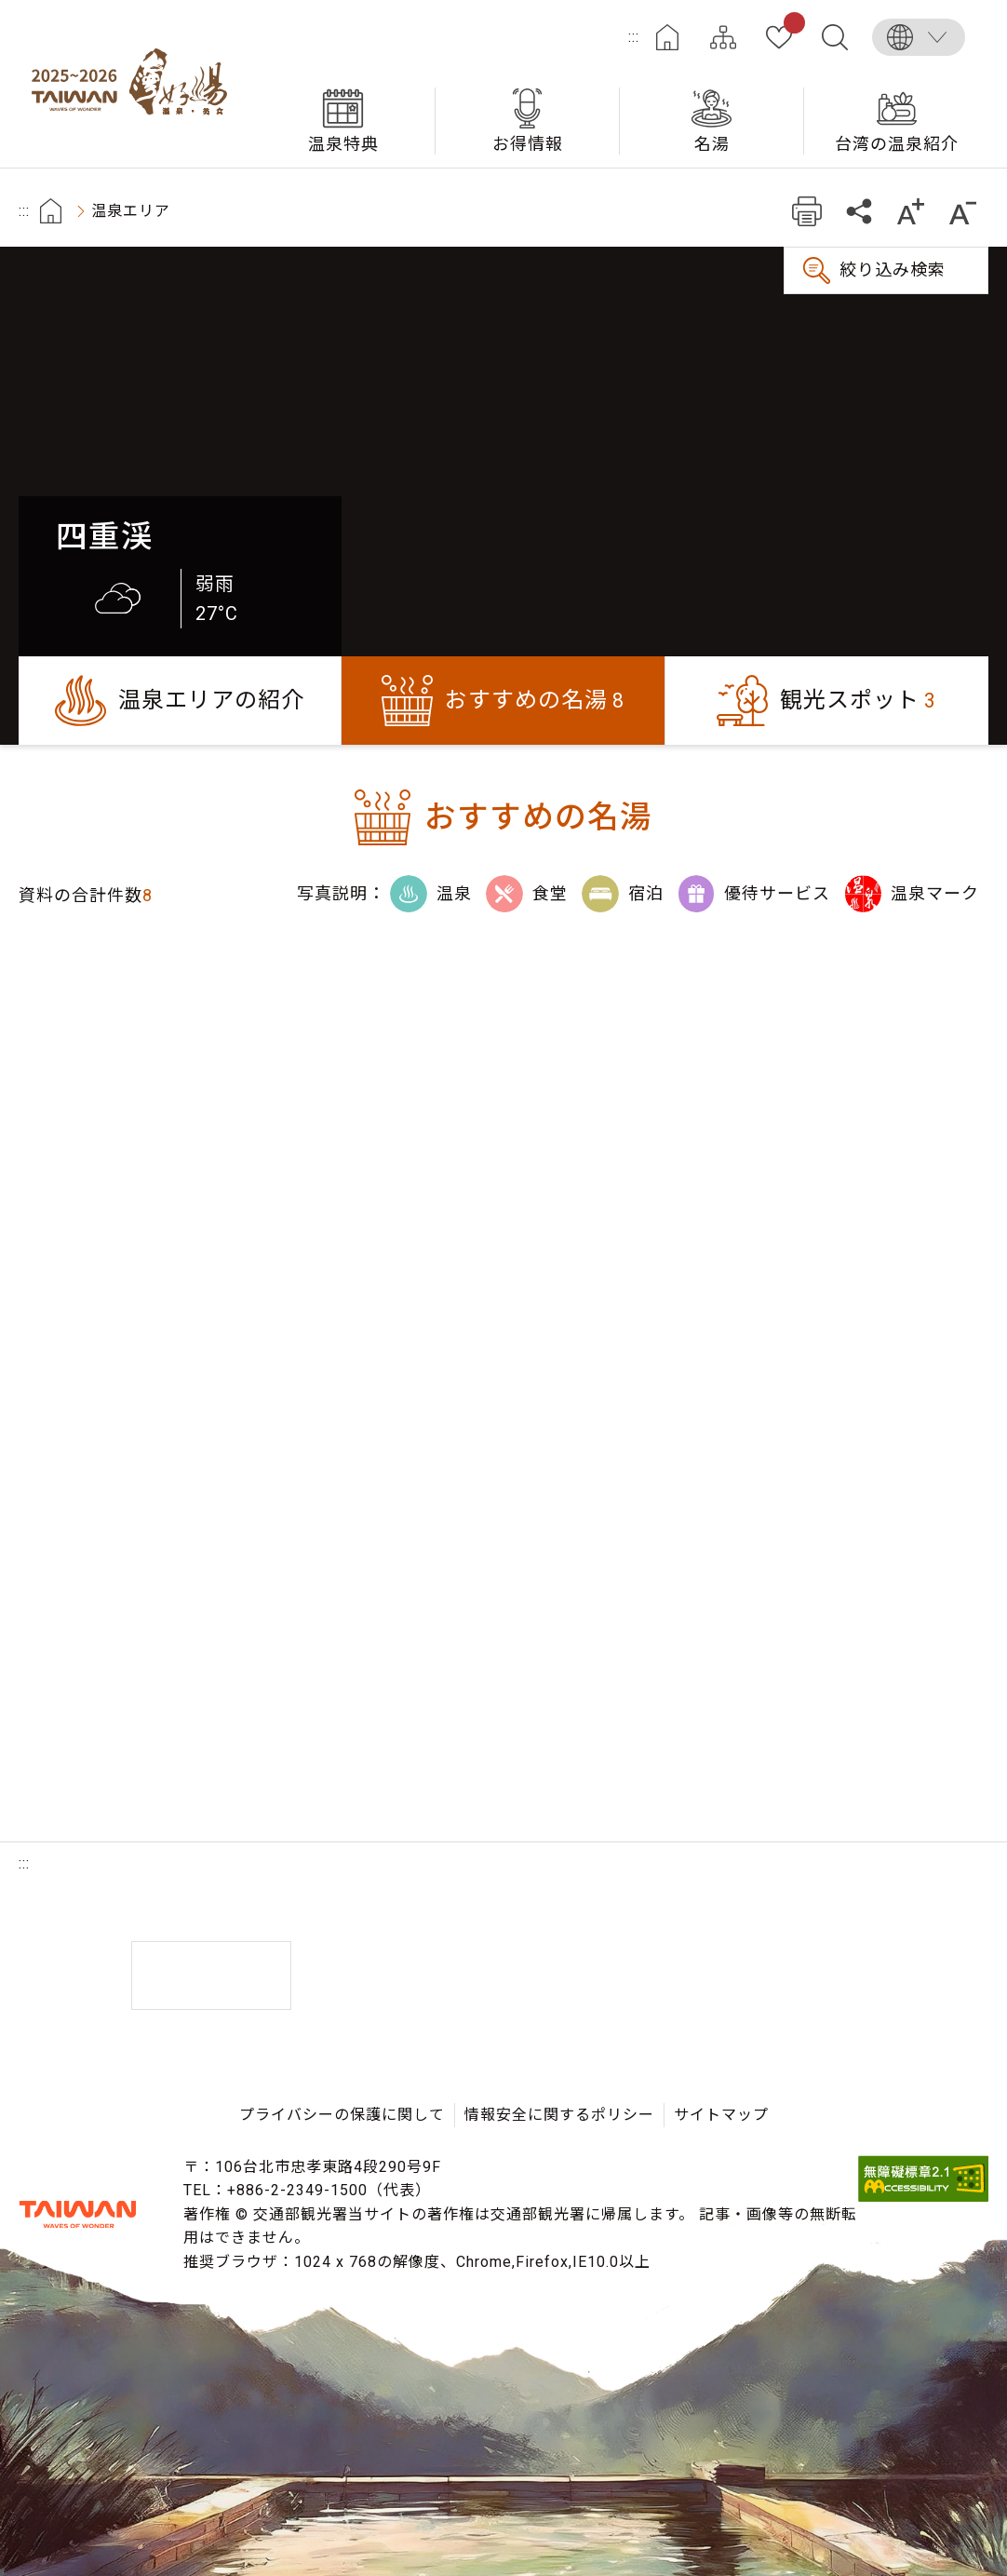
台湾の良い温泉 (135, 84)
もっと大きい (911, 211)
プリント (806, 211)
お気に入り (791, 26)
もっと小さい (963, 211)
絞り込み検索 (892, 269)
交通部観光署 (78, 2214)
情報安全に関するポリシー (559, 2115)
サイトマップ (723, 37)
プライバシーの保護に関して (342, 2115)
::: (633, 37)
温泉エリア (130, 211)
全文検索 (834, 37)
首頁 (51, 211)
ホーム (667, 37)
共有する (858, 211)
